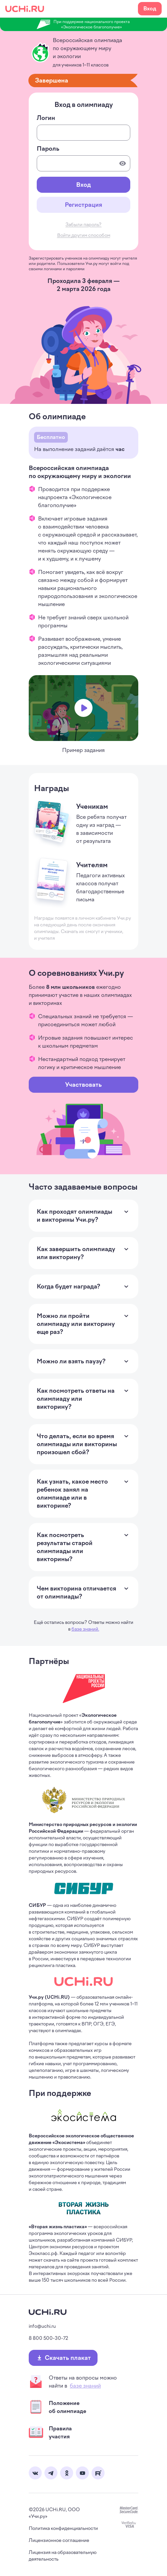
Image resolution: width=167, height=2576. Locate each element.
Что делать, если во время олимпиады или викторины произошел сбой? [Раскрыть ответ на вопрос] (77, 1444)
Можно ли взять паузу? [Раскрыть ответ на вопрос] (71, 1361)
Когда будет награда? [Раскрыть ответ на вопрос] (68, 1286)
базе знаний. (85, 1629)
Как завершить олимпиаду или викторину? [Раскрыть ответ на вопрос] (77, 1253)
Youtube (82, 2472)
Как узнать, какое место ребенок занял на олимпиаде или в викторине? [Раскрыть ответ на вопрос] (77, 1493)
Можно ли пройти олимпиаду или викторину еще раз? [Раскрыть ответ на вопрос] (77, 1324)
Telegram (50, 2472)
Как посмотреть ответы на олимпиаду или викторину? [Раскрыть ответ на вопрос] (77, 1398)
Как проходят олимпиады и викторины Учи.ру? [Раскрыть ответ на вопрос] (77, 1215)
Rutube (98, 2472)
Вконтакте (35, 2472)
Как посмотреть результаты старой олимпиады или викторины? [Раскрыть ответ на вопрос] (77, 1547)
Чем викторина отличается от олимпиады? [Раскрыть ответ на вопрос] (77, 1592)
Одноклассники (66, 2472)
